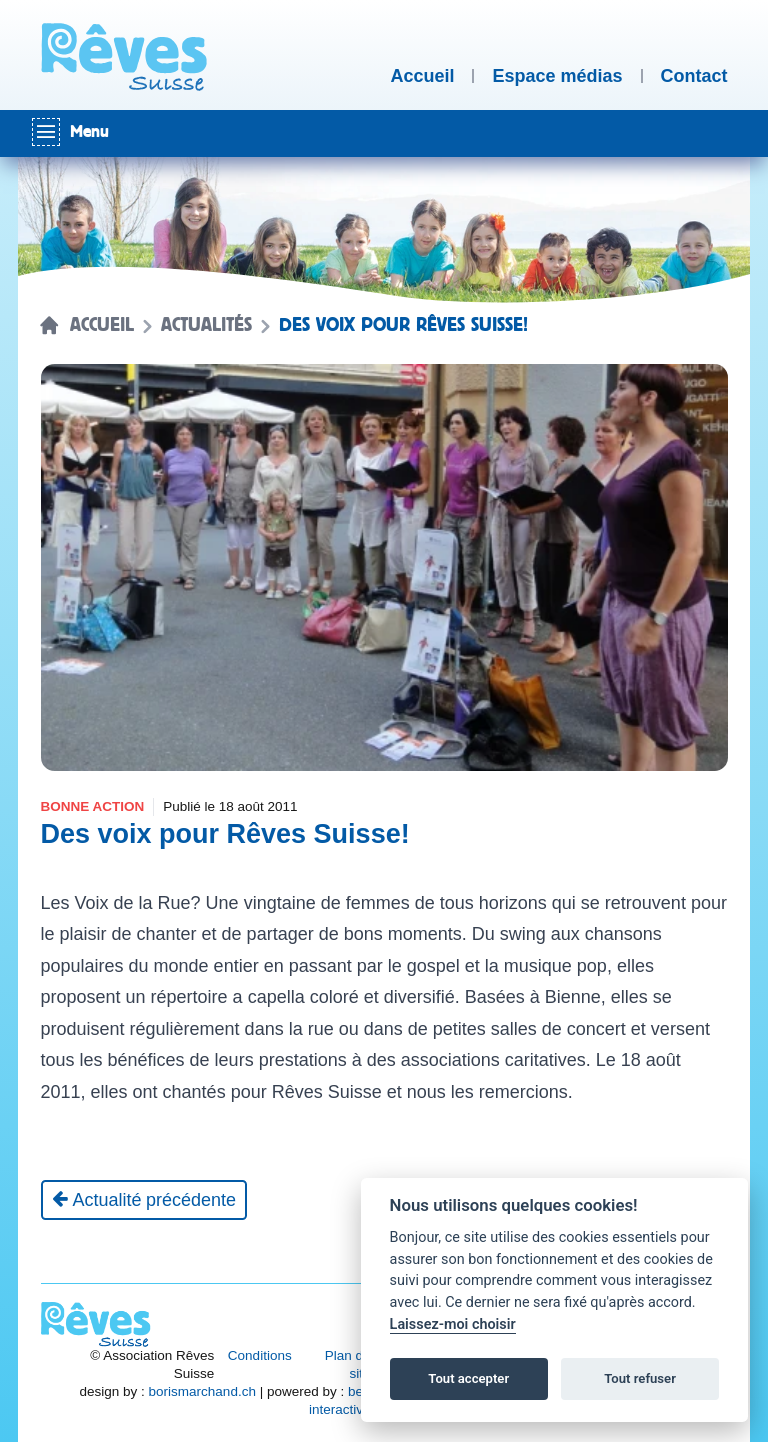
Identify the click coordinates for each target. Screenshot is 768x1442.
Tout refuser (640, 1378)
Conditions (260, 1355)
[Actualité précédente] (144, 1200)
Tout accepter (468, 1378)
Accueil (102, 325)
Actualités (206, 325)
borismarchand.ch (202, 1391)
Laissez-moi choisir (453, 1324)
